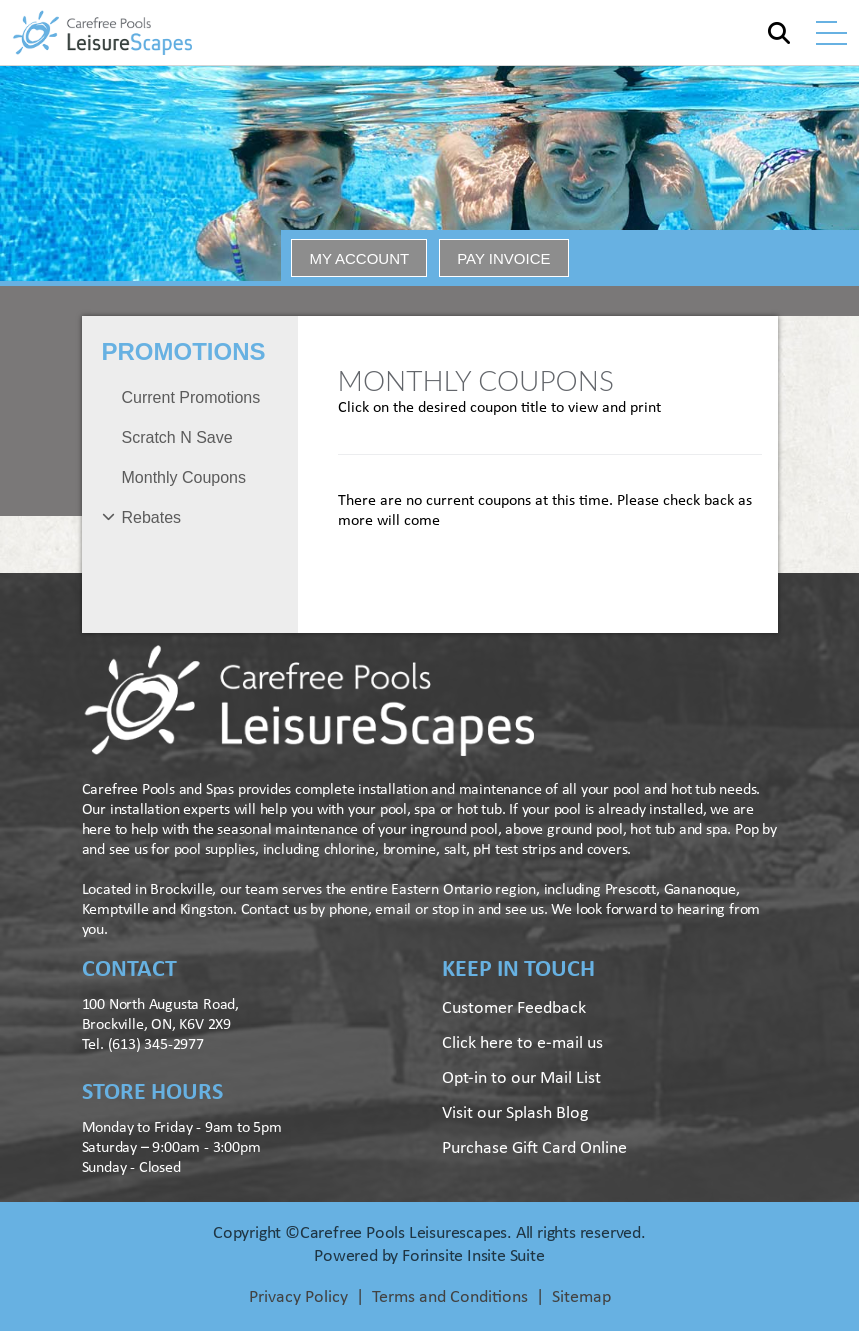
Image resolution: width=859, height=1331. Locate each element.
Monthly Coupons (184, 477)
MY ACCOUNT (359, 258)
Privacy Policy (298, 1297)
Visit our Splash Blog (515, 1113)
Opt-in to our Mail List (521, 1078)
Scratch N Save (177, 437)
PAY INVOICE (503, 258)
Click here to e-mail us (522, 1043)
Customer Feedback (514, 1008)
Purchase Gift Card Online (534, 1148)
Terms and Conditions (450, 1297)
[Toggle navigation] (831, 33)
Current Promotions (191, 397)
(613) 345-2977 (156, 1045)
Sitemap (581, 1297)
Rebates (152, 517)
